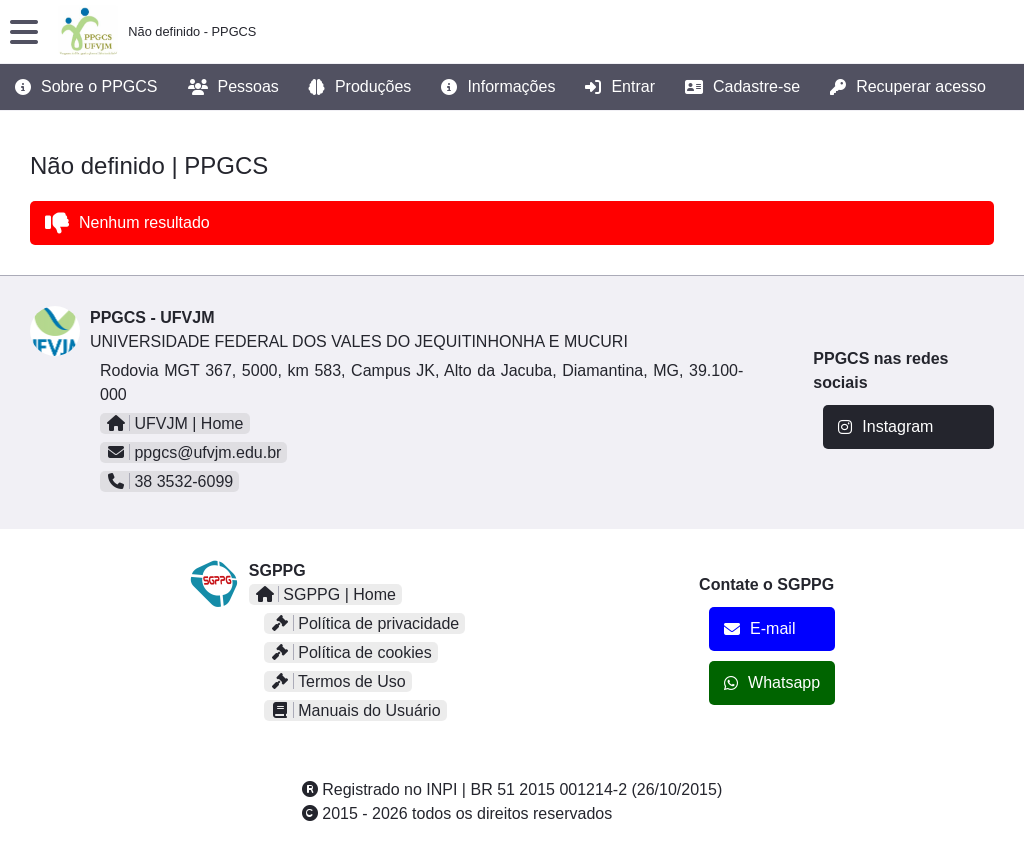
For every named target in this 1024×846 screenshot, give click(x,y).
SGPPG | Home (325, 594)
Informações (498, 87)
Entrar (620, 87)
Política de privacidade (364, 623)
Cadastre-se (742, 87)
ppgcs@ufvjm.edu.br (193, 452)
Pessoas (233, 87)
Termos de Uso (338, 681)
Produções (360, 87)
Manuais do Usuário (355, 710)
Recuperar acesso (908, 87)
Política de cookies (351, 652)
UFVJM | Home (175, 423)
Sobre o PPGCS (86, 87)
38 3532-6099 (169, 481)
